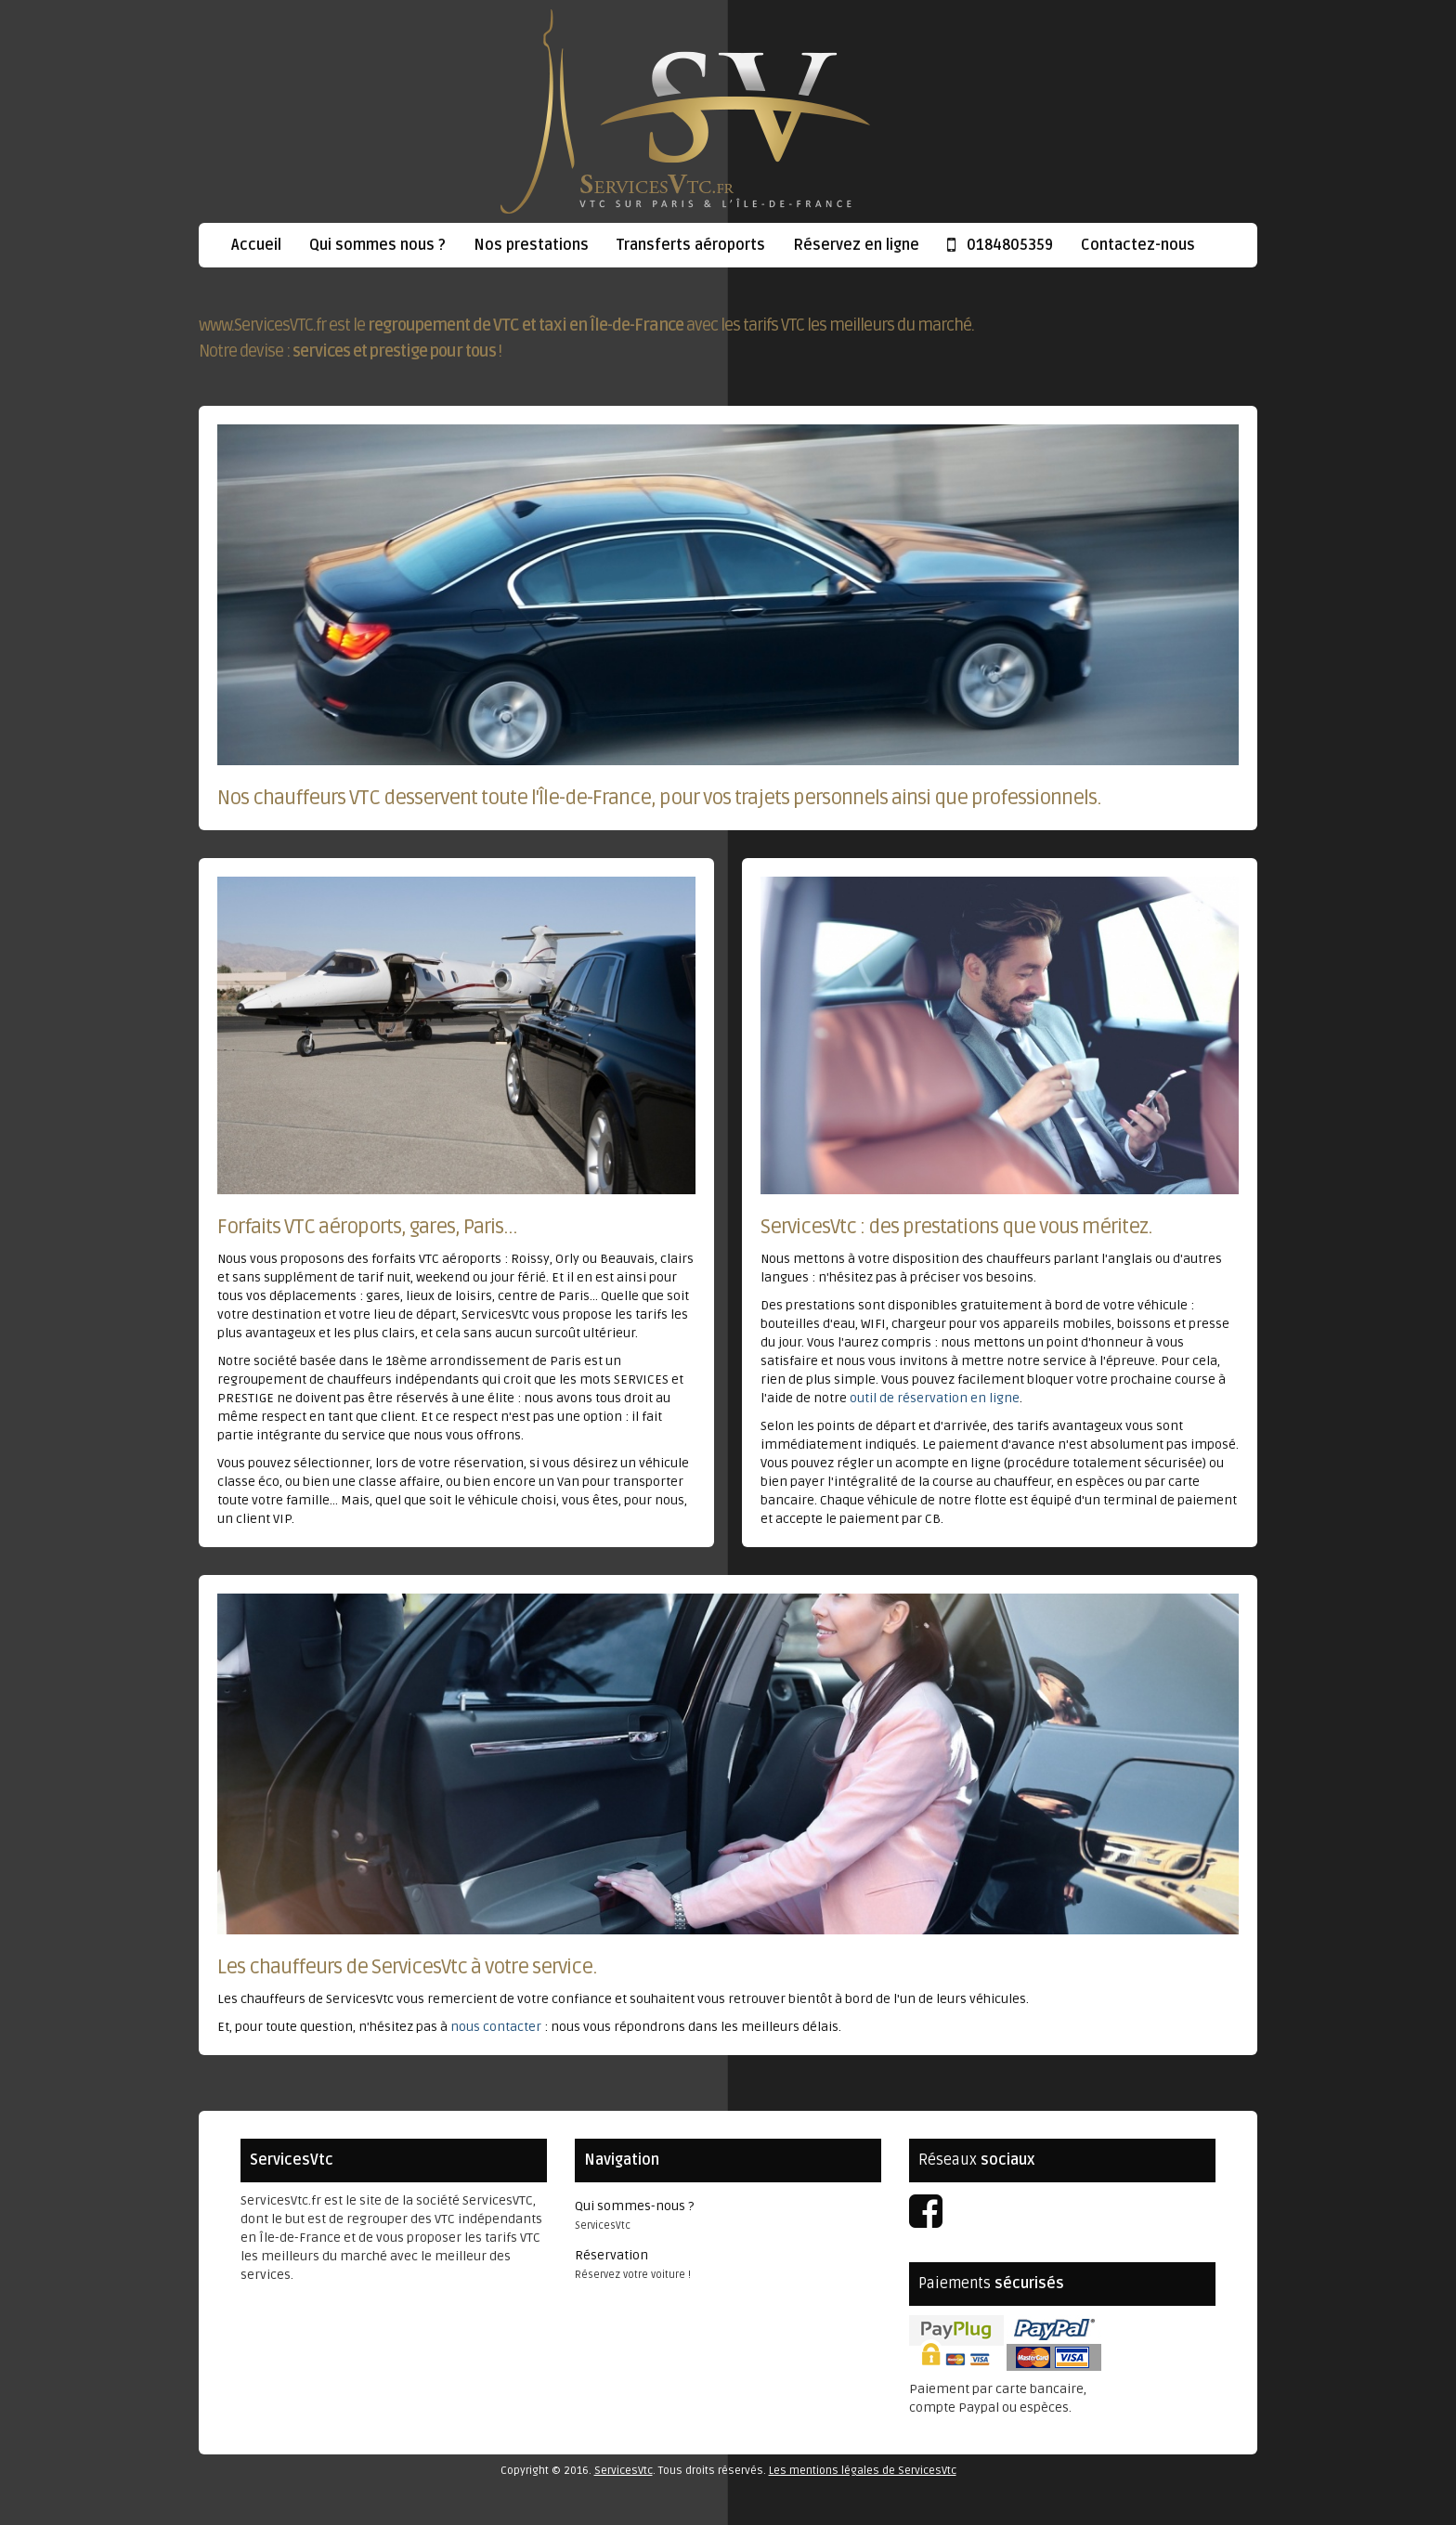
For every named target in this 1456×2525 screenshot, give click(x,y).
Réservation (611, 2255)
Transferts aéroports (691, 245)
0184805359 (1000, 245)
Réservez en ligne (856, 245)
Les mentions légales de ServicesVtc (862, 2471)
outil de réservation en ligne (935, 1398)
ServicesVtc (623, 2471)
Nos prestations (531, 245)
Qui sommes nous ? (377, 245)
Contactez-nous (1138, 245)
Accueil (256, 245)
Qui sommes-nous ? (634, 2206)
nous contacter (495, 2027)
